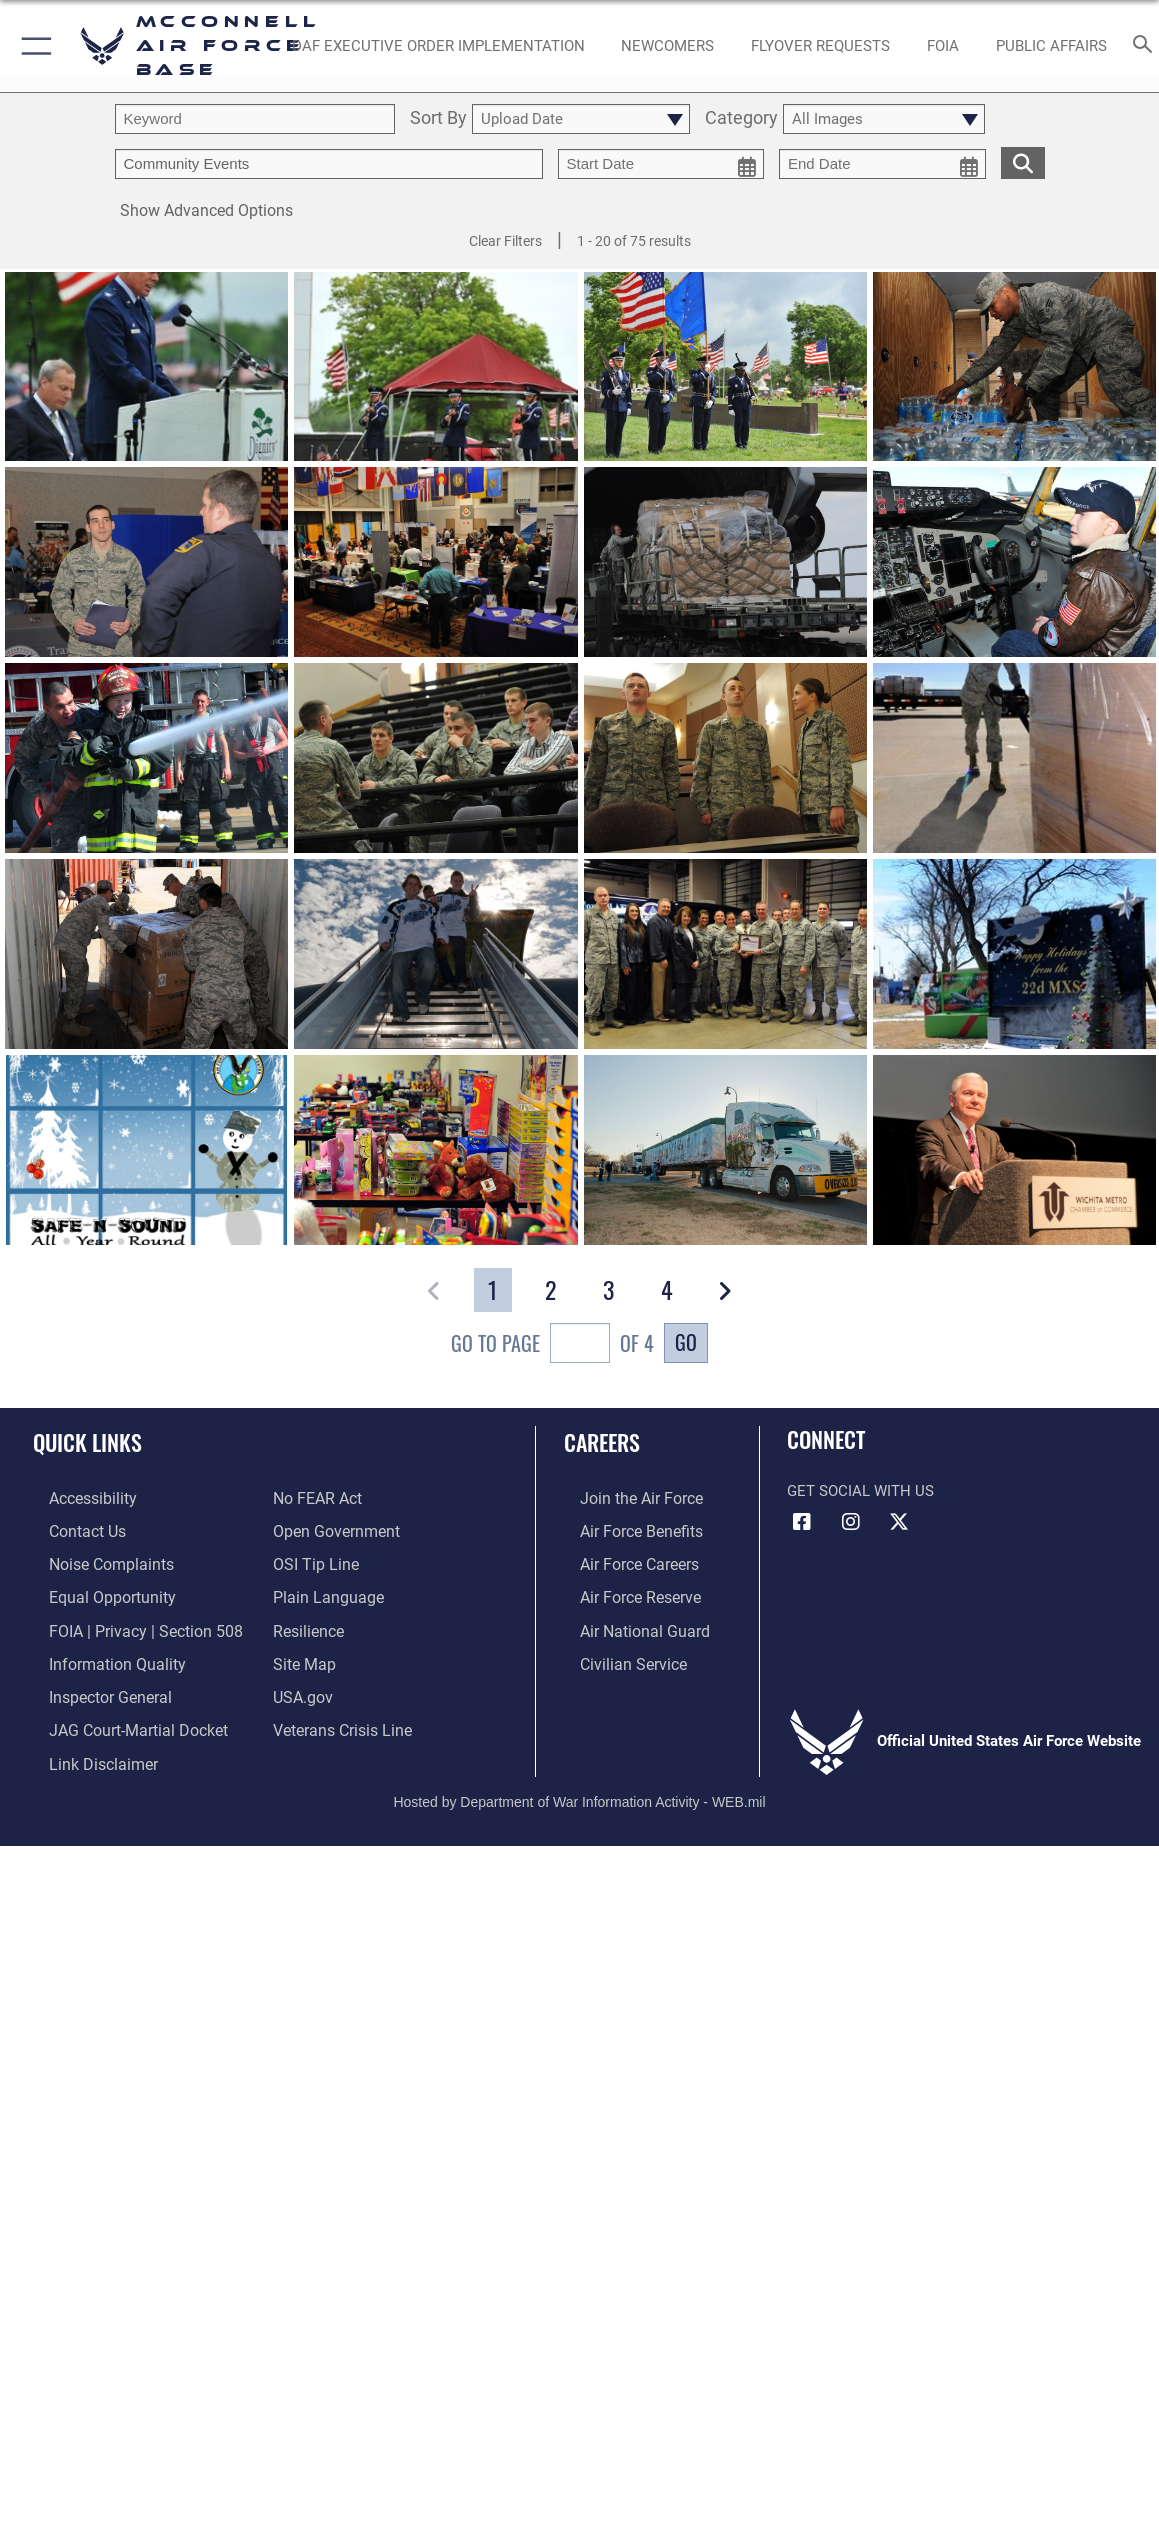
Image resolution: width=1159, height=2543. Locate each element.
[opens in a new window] (438, 46)
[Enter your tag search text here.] (329, 164)
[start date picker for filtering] (661, 164)
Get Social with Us (860, 1491)
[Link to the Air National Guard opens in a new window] (625, 1623)
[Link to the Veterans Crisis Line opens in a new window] (340, 1717)
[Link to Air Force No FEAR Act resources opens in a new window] (316, 1498)
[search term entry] (255, 119)
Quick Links (87, 1442)
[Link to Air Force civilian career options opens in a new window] (615, 1655)
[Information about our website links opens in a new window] (85, 1749)
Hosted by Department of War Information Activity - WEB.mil (579, 1785)
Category (741, 119)
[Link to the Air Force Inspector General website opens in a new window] (92, 1686)
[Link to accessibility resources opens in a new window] (76, 1498)
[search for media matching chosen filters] (1023, 162)
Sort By (438, 119)
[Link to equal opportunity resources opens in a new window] (92, 1592)
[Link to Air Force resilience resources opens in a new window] (307, 1623)
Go (686, 1342)
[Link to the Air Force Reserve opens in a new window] (623, 1592)
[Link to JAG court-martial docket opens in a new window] (119, 1717)
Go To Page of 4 (552, 1345)
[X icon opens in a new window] (899, 1522)
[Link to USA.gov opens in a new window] (301, 1686)
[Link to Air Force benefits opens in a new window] (623, 1529)
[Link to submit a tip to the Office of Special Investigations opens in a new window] (313, 1561)
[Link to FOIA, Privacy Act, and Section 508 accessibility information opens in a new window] (124, 1623)
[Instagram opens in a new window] (851, 1522)
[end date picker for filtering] (882, 164)
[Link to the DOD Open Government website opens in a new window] (332, 1529)
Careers (602, 1442)
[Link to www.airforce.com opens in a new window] (623, 1498)
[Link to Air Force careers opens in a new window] (622, 1561)
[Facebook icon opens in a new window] (802, 1522)
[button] (32, 46)
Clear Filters (505, 241)
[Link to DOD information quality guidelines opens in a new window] (97, 1655)
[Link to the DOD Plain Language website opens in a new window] (323, 1592)
